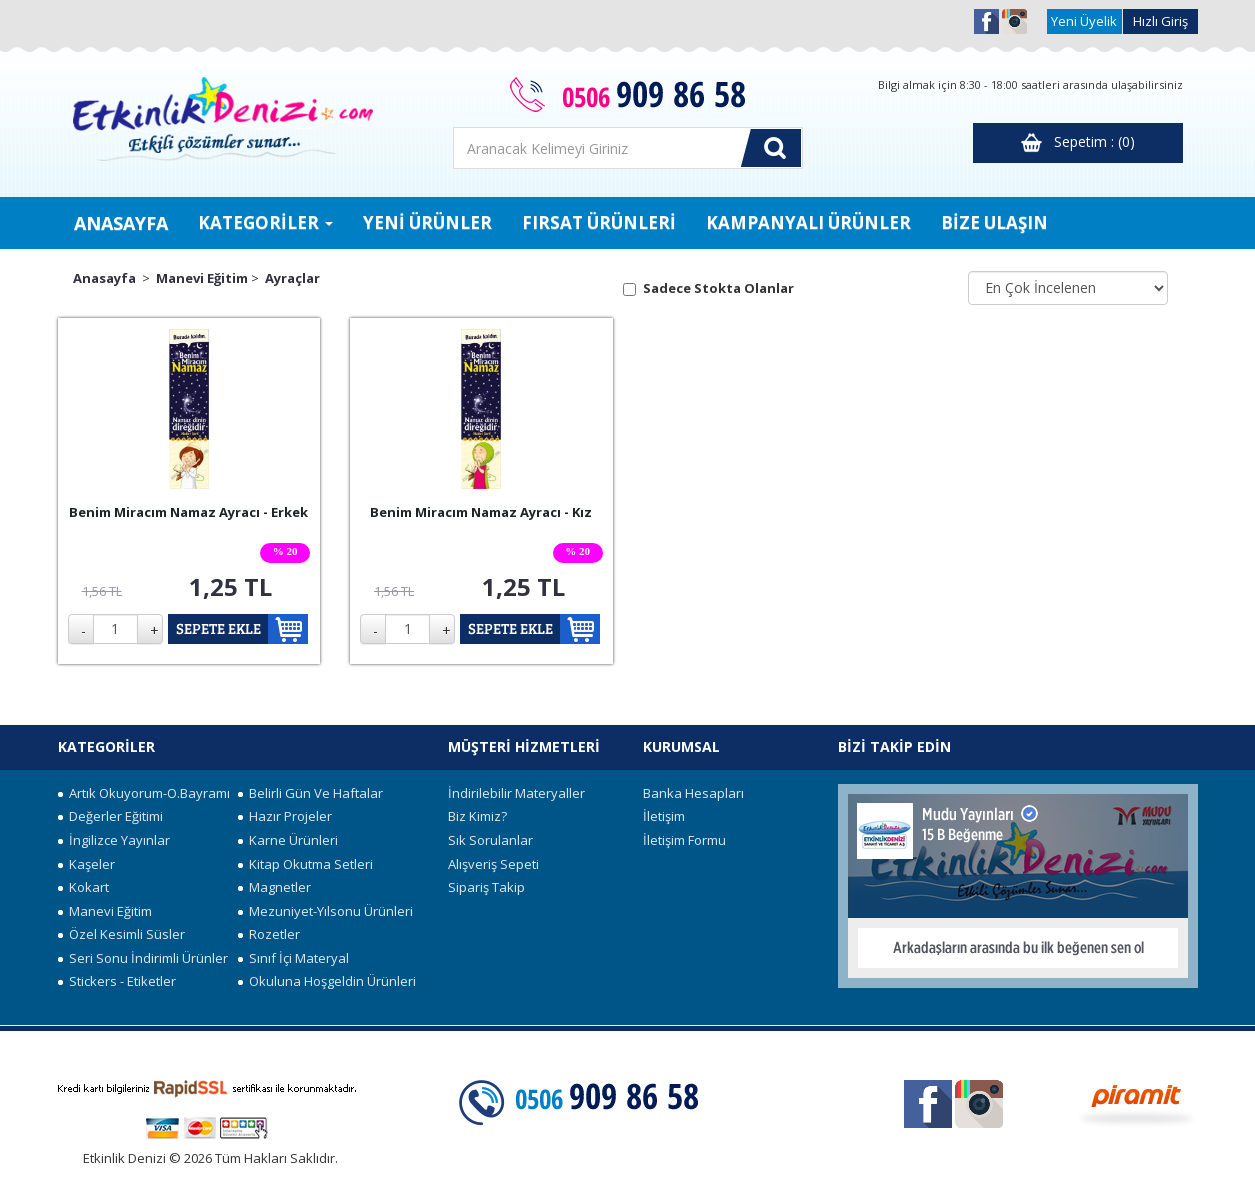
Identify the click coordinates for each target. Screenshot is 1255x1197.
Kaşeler (86, 864)
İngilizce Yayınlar (114, 840)
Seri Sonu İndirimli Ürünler (143, 958)
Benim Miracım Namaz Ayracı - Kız (481, 512)
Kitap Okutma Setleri (305, 864)
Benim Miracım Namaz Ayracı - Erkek (188, 512)
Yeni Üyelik (1084, 21)
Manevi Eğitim (202, 278)
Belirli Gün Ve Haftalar (310, 793)
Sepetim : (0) (1078, 142)
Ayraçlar (292, 278)
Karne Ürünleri (288, 840)
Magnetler (274, 887)
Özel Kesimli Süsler (121, 934)
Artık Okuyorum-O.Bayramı (144, 793)
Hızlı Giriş (1160, 21)
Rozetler (269, 934)
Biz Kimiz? (477, 816)
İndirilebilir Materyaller (516, 793)
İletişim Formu (684, 840)
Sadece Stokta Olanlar (718, 288)
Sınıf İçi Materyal (293, 958)
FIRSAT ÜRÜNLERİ (599, 222)
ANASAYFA (121, 223)
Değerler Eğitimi (110, 816)
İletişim (664, 816)
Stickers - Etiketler (117, 981)
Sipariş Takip (486, 887)
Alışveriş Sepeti (493, 864)
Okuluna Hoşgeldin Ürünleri (327, 981)
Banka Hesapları (693, 793)
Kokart (83, 887)
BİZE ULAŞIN (994, 222)
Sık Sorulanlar (490, 840)
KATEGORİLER (265, 222)
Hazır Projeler (285, 816)
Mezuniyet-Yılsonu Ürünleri (325, 911)
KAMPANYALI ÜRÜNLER (808, 222)
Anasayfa (104, 278)
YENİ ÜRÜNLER (427, 222)
